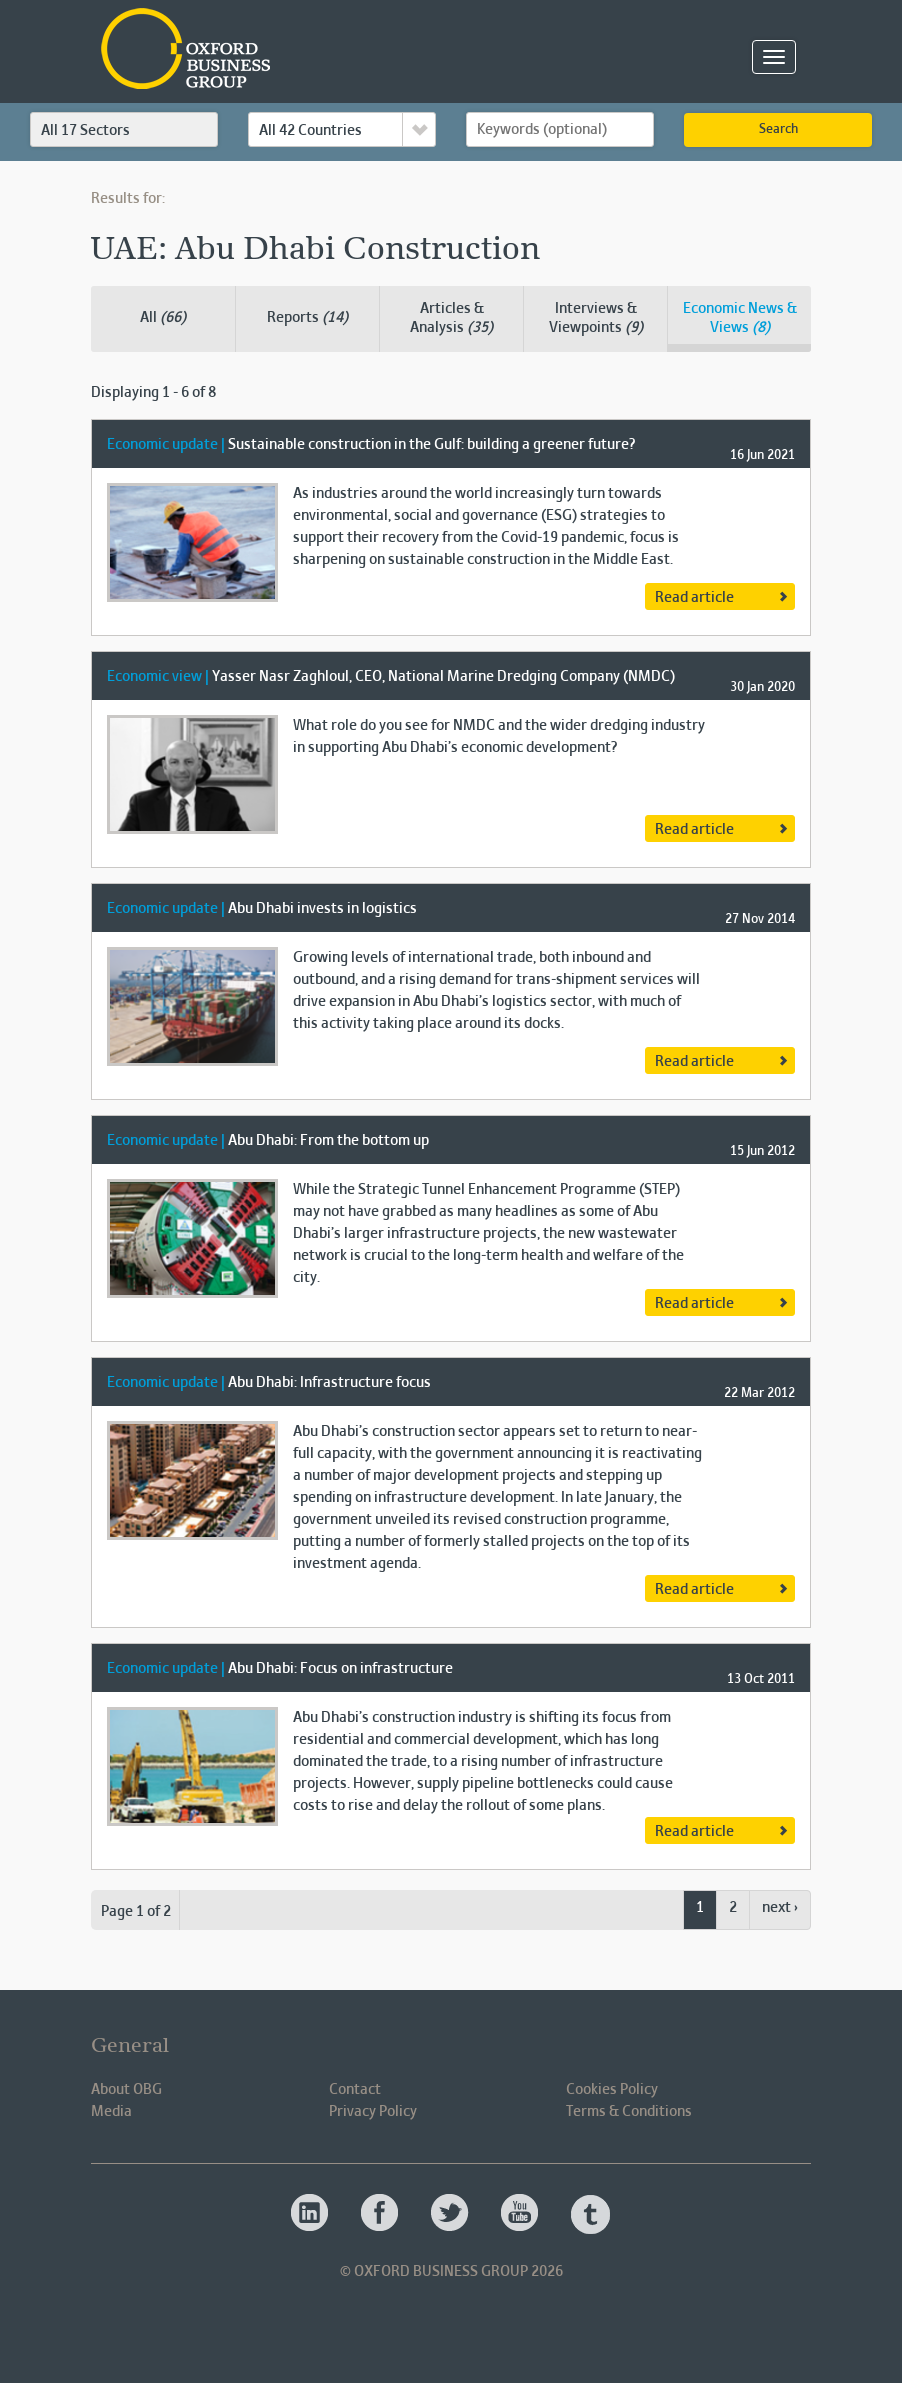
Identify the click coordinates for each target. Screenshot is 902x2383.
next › (780, 1908)
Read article (694, 598)
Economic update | (166, 445)
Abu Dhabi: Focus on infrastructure (340, 1669)
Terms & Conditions (629, 2112)
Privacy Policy (373, 2112)
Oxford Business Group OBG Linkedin (311, 2214)
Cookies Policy (612, 2090)
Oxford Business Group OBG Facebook (381, 2214)
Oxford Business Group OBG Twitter (451, 2214)
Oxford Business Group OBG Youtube (521, 2214)
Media (111, 2112)
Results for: (128, 199)
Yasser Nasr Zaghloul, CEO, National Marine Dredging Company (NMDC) (443, 677)
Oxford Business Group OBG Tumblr (591, 2214)
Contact (355, 2090)
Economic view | (158, 677)
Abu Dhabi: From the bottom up (328, 1141)
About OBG (126, 2090)
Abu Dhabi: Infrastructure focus (329, 1383)
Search (778, 130)
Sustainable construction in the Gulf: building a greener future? (431, 445)
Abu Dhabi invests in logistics (322, 909)
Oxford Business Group (300, 50)
